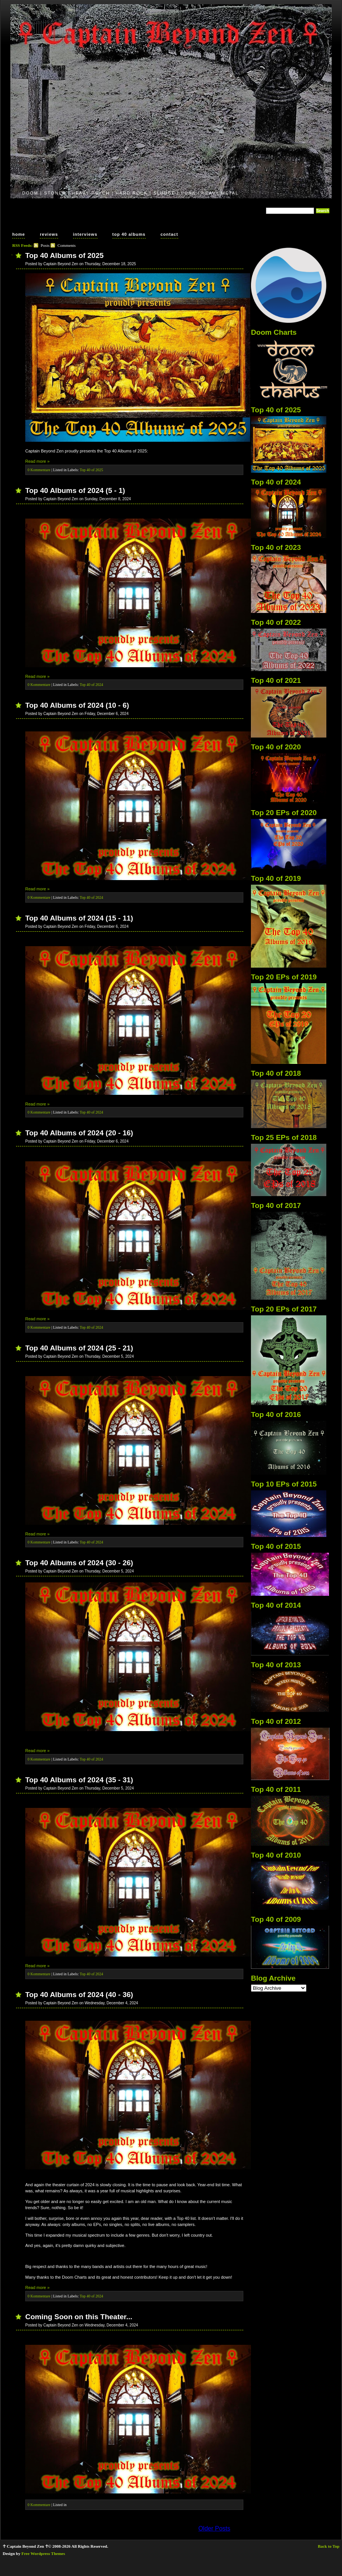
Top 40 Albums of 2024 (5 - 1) (75, 490)
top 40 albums (129, 234)
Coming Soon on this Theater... (78, 2317)
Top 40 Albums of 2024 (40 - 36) (79, 1995)
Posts (45, 245)
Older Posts (214, 2528)
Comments (66, 245)
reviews (49, 234)
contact (169, 234)
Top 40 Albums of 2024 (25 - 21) (79, 1348)
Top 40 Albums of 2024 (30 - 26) (79, 1563)
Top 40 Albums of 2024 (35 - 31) (79, 1780)
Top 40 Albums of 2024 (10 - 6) (77, 705)
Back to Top (328, 2546)
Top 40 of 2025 (91, 470)
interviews (85, 234)
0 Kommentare (39, 470)
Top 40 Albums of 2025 (64, 255)
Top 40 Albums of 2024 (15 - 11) (79, 918)
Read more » (37, 461)
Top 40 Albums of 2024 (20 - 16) (79, 1133)
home (18, 234)
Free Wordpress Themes (43, 2553)
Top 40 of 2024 (91, 685)
